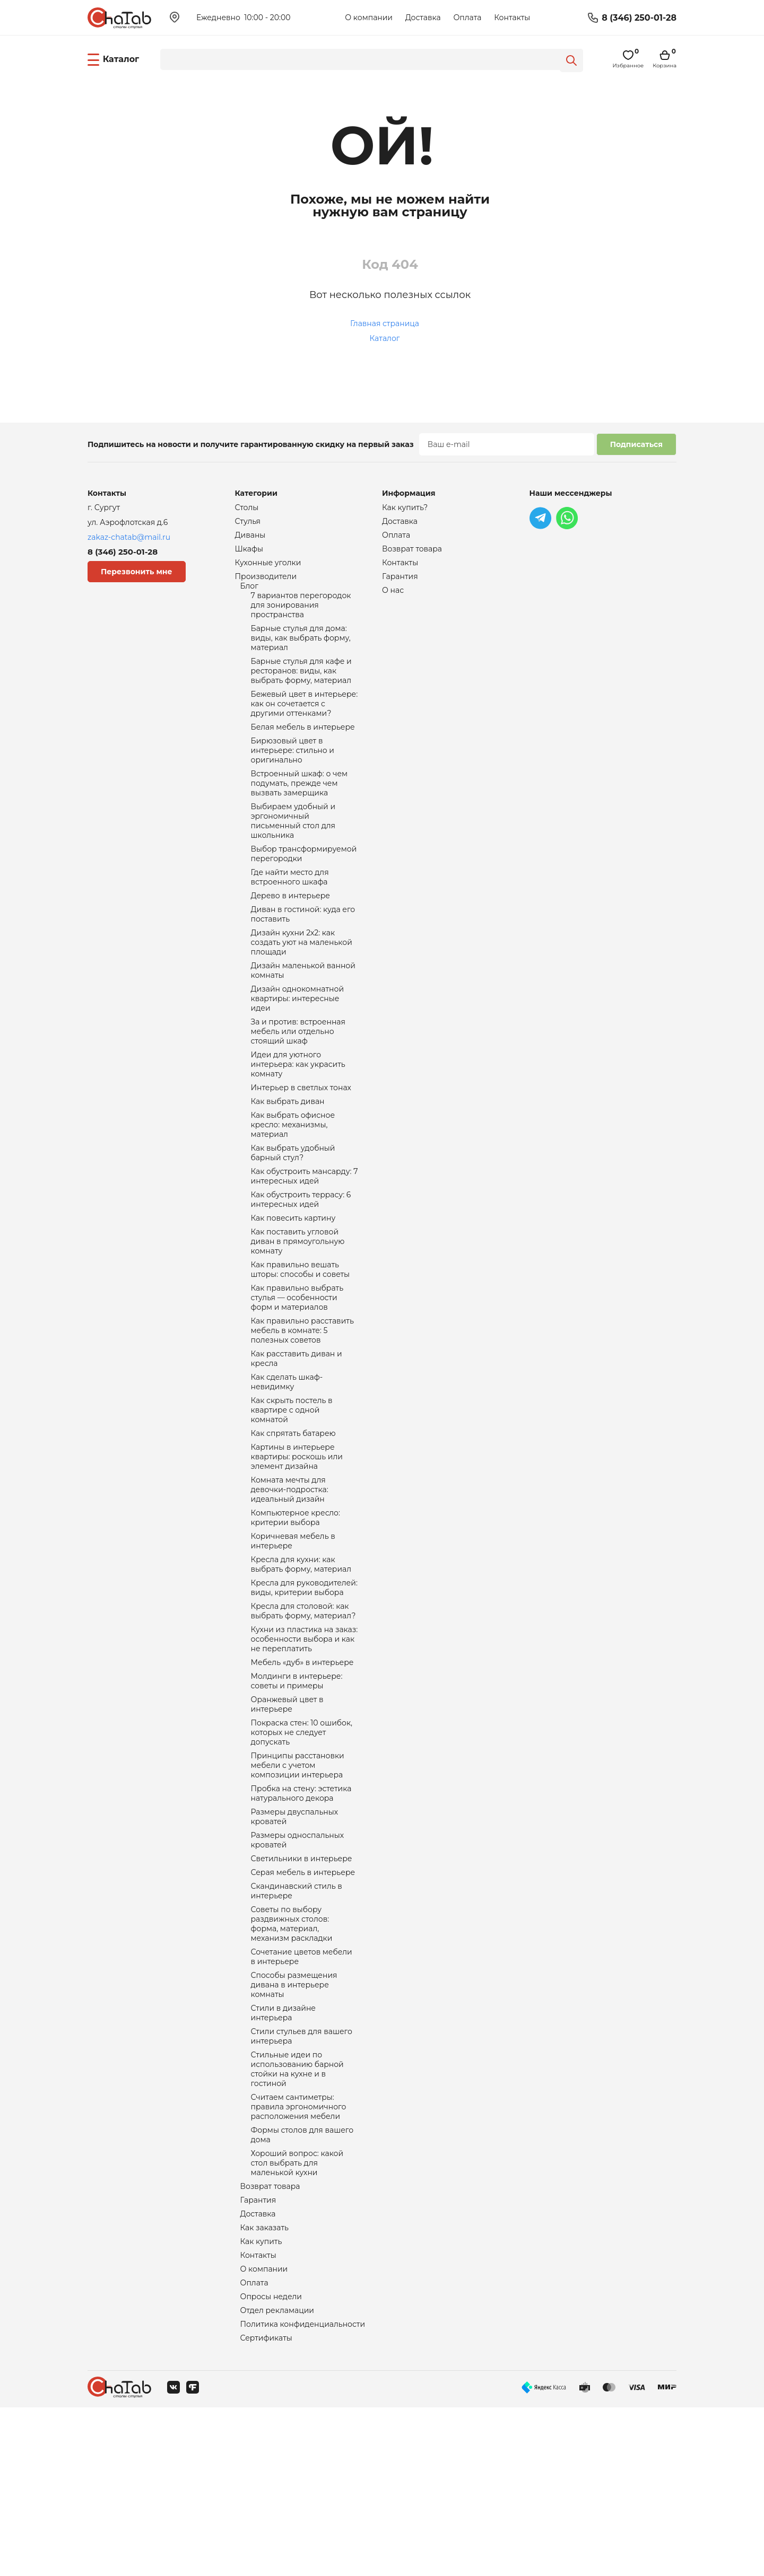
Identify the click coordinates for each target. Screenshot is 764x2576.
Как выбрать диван (288, 1157)
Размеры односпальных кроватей (297, 1964)
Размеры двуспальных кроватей (294, 1939)
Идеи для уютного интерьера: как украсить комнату (298, 1116)
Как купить (261, 2402)
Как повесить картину (293, 1284)
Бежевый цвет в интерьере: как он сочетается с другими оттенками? (304, 722)
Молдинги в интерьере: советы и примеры (297, 1790)
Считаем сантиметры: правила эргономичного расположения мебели (298, 2255)
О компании (369, 17)
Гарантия (258, 2357)
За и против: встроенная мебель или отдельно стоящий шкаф (298, 1080)
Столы (247, 508)
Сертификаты (266, 2506)
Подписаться (636, 444)
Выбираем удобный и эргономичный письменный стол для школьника (293, 850)
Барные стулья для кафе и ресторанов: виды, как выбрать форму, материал (301, 686)
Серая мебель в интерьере (303, 1999)
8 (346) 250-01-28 (639, 18)
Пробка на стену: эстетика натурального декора (301, 1913)
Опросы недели (271, 2461)
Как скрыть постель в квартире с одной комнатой (292, 1494)
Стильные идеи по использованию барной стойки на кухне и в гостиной (297, 2214)
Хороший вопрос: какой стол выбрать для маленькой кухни (297, 2317)
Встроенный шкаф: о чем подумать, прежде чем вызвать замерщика (299, 809)
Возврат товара (270, 2342)
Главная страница (384, 323)
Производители (266, 582)
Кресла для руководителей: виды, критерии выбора (304, 1688)
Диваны (250, 537)
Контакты (512, 17)
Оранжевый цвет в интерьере (287, 1816)
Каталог (385, 338)
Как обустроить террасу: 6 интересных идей (301, 1264)
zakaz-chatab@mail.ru (129, 537)
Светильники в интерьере (301, 1984)
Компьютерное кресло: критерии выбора (295, 1612)
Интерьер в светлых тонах (301, 1142)
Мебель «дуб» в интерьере (302, 1770)
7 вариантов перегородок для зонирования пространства (301, 614)
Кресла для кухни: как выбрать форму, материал (301, 1663)
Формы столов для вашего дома (302, 2286)
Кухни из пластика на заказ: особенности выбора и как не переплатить (304, 1744)
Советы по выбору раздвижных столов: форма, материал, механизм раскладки (292, 2055)
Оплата (467, 17)
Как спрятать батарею (293, 1519)
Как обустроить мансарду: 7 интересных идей (304, 1239)
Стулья (248, 523)
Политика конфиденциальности (303, 2491)
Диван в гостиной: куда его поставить (303, 952)
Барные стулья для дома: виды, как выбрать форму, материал (301, 650)
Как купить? (405, 508)
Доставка (423, 17)
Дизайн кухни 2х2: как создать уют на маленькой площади (301, 983)
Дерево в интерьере (291, 932)
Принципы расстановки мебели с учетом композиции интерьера (297, 1882)
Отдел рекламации (277, 2476)
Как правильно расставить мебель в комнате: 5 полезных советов (302, 1407)
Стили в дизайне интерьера (283, 2153)
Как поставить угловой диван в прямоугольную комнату (298, 1309)
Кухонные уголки (268, 567)
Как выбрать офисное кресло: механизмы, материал (293, 1182)
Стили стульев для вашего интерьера (301, 2178)
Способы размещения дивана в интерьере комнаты (294, 2122)
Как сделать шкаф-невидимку (287, 1463)
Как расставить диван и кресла (296, 1438)
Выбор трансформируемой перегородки (304, 887)
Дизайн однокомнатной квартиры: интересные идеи (297, 1044)
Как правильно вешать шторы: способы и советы (300, 1340)
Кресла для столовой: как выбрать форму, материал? (303, 1714)
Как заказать (264, 2387)
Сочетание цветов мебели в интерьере (301, 2091)
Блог (249, 593)
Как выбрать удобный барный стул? (293, 1213)
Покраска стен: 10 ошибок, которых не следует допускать (302, 1846)
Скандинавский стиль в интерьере (296, 2019)
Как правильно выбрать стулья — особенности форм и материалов (297, 1371)
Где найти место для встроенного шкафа (290, 912)
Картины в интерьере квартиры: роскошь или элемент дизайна (297, 1545)
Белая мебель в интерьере (303, 747)
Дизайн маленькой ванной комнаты (303, 1014)
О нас (393, 597)
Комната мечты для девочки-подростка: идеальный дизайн (289, 1581)
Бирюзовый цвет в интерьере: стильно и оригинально (292, 773)
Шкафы (249, 552)
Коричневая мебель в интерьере (293, 1637)
